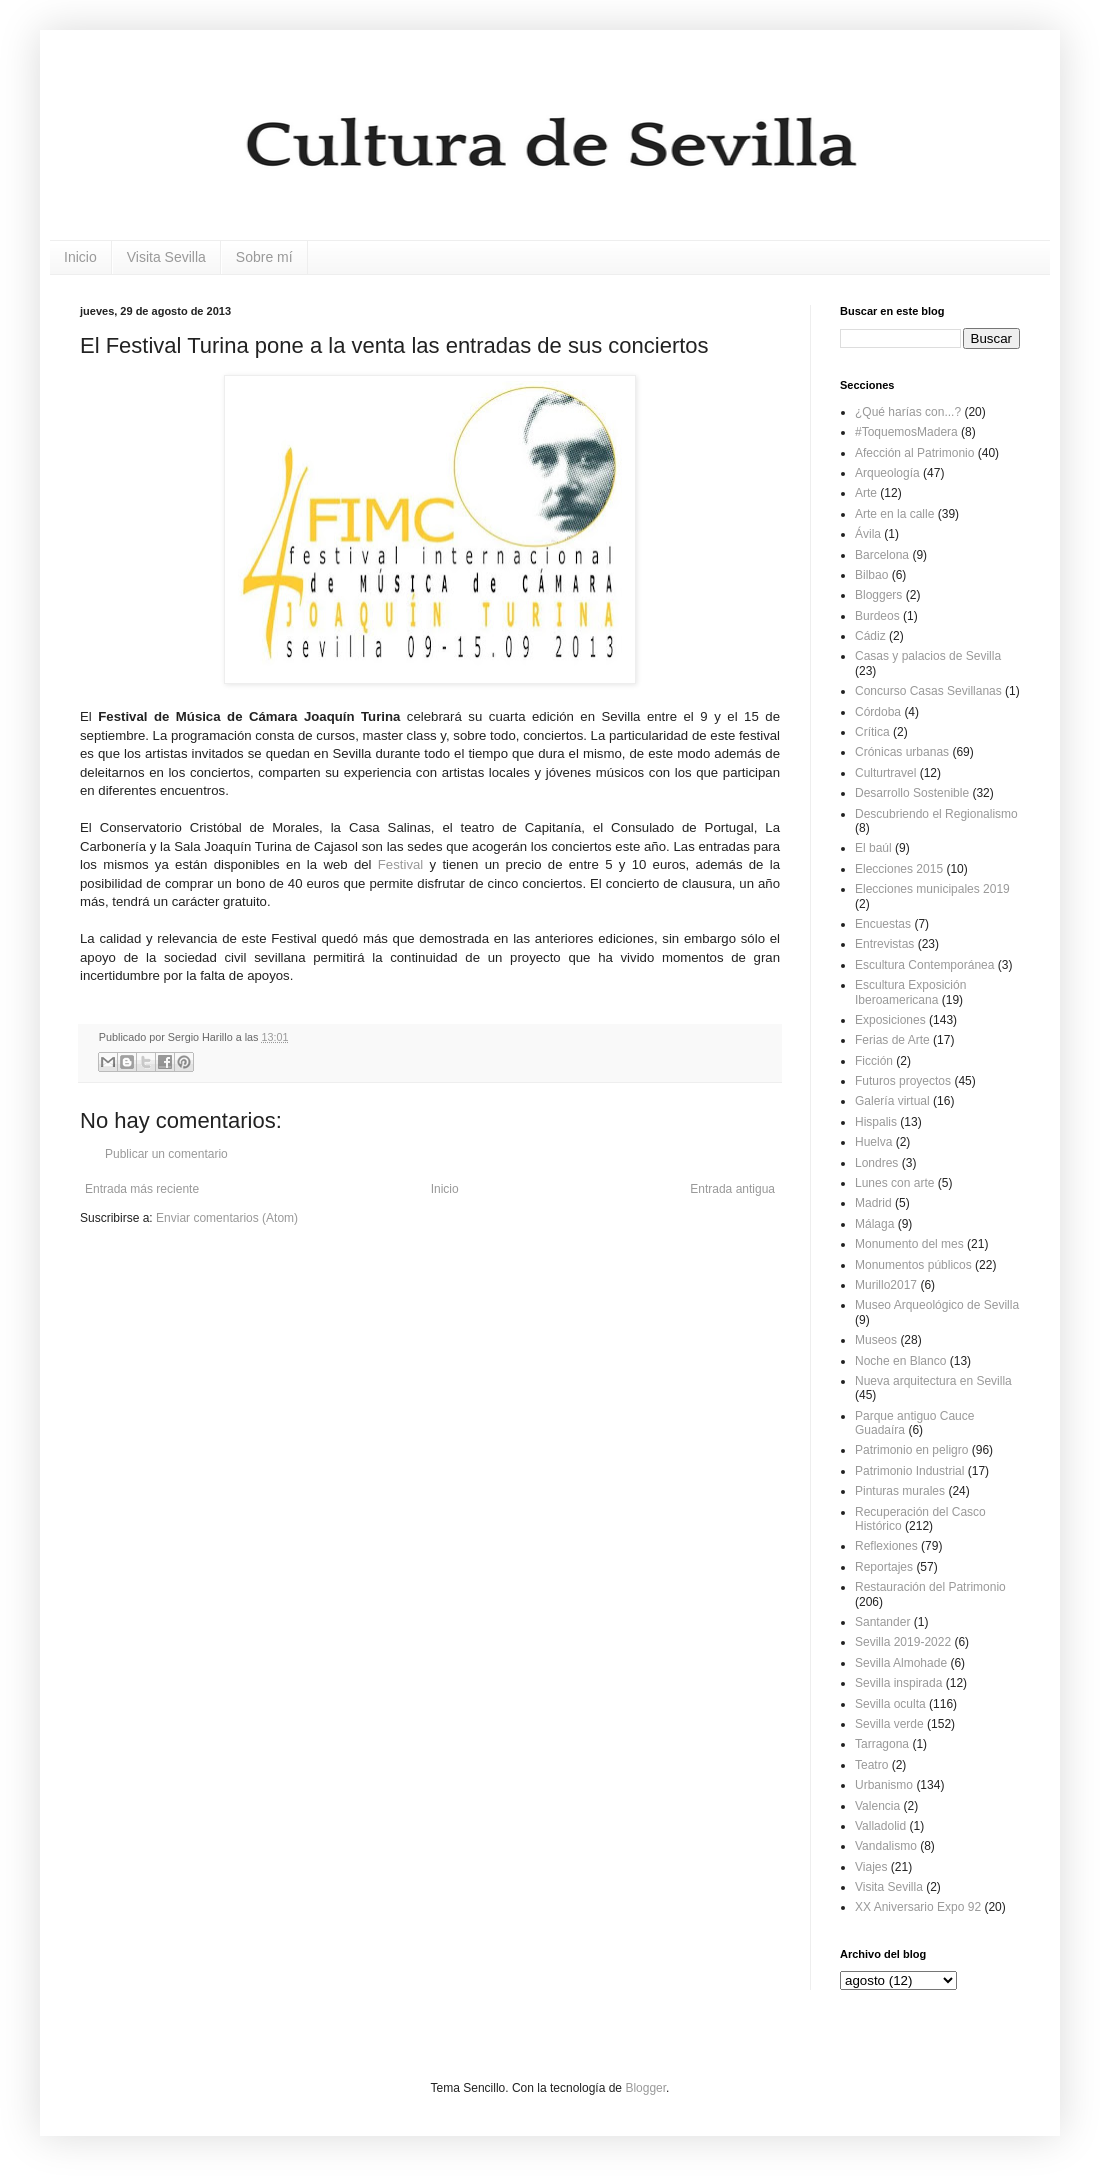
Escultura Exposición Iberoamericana (910, 992)
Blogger (645, 2088)
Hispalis (876, 1122)
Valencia (877, 1806)
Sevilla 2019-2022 (903, 1642)
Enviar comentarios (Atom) (227, 1218)
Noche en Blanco (900, 1361)
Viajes (871, 1867)
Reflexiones (886, 1546)
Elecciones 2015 (899, 869)
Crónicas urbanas (902, 752)
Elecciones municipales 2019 (932, 889)
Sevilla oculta (890, 1704)
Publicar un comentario (166, 1154)
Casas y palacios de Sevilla (928, 656)
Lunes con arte (894, 1183)
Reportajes (884, 1567)
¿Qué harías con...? (908, 412)
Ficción (874, 1061)
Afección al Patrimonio (914, 453)
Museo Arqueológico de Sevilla (937, 1305)
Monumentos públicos (913, 1265)
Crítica (872, 732)
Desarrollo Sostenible (912, 793)
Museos (876, 1340)
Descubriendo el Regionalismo (936, 814)
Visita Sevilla (166, 257)
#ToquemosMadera (906, 432)
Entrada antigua (732, 1189)
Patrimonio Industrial (909, 1471)
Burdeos (877, 616)
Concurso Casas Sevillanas (928, 691)
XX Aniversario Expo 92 (918, 1907)
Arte (866, 493)
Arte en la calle (894, 514)
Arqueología (887, 473)
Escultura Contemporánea (924, 965)
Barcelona (882, 555)
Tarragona (882, 1744)
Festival (400, 864)
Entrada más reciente (142, 1189)
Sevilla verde (889, 1724)
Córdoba (878, 712)
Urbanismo (884, 1785)
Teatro (871, 1765)
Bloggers (878, 595)
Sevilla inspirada (898, 1683)
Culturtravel (885, 773)
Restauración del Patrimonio (930, 1587)
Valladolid (880, 1826)
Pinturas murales (900, 1491)
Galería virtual (892, 1101)
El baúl (873, 848)
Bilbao (871, 575)
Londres (876, 1163)
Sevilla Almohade (901, 1663)
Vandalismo (886, 1846)
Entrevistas (884, 944)
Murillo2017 (886, 1285)
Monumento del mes (909, 1244)
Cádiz (870, 636)
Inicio (80, 257)
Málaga (874, 1224)
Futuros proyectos (903, 1081)
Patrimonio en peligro (911, 1450)
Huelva (873, 1142)
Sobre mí (264, 257)
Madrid (873, 1203)
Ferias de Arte (892, 1040)
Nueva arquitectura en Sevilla (933, 1381)
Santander (882, 1622)
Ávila (868, 534)
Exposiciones (890, 1020)
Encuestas (883, 924)
